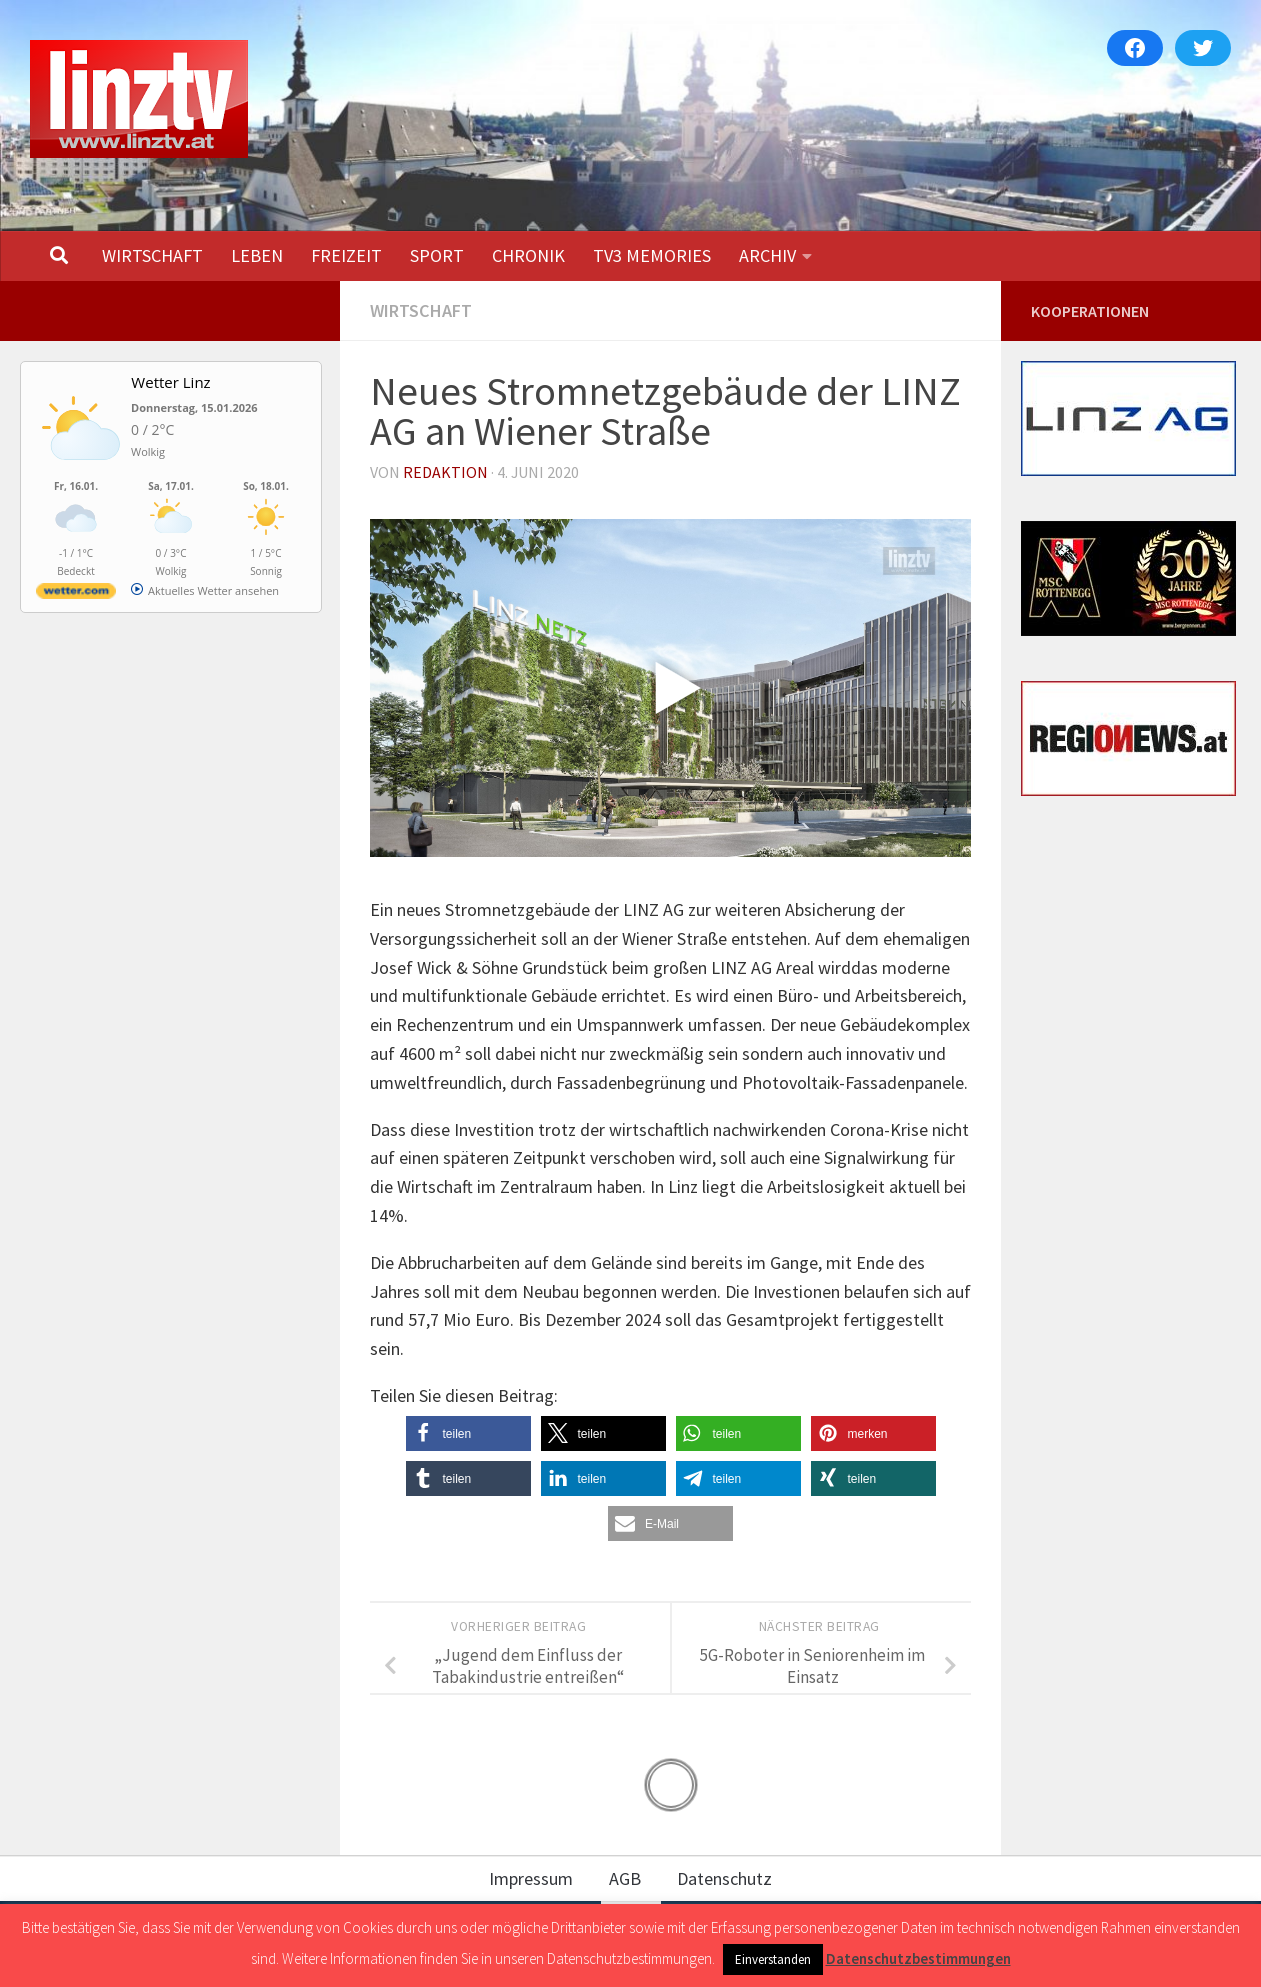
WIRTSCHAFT (152, 255)
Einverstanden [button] (773, 1959)
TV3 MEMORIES (652, 255)
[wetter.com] (76, 594)
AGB (625, 1878)
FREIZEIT (346, 255)
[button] (468, 1433)
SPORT (437, 255)
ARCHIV (767, 255)
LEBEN (257, 255)
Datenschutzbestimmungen (918, 1958)
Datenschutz (724, 1878)
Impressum (531, 1878)
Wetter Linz (170, 382)
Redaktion (445, 472)
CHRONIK (528, 255)
